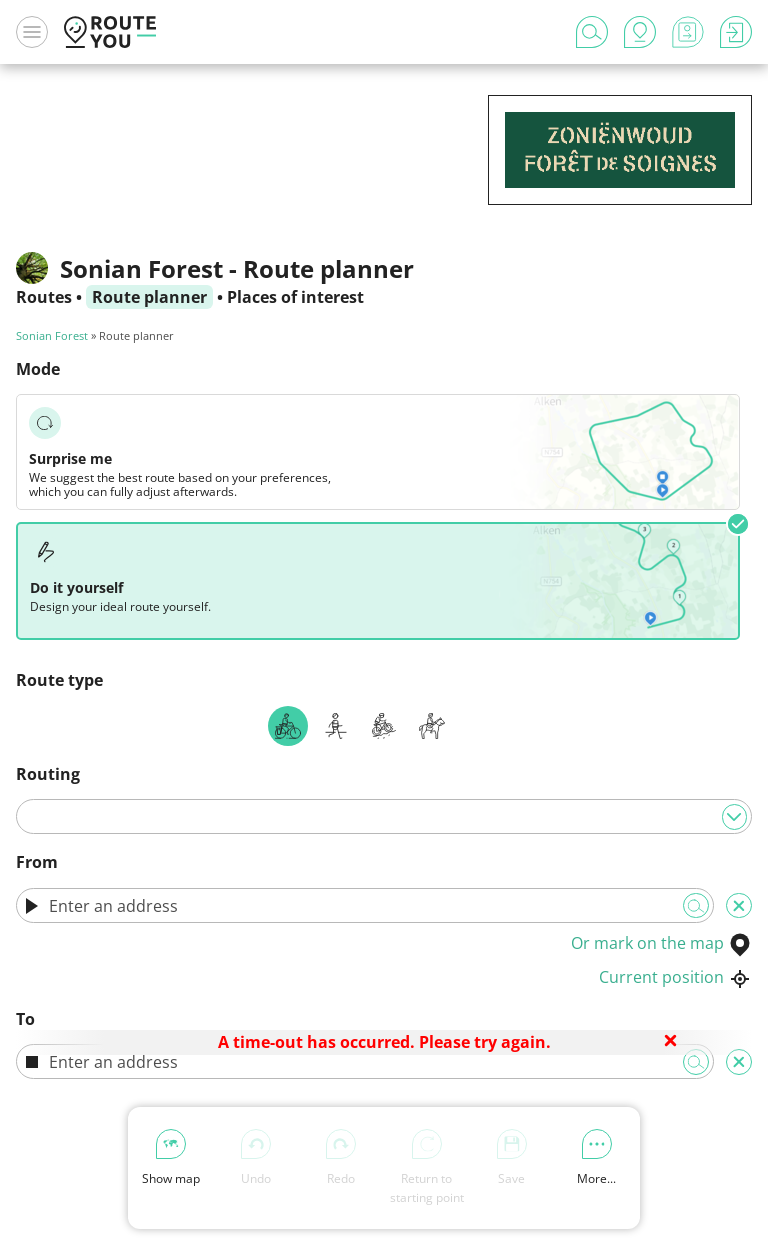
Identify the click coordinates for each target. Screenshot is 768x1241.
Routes (44, 297)
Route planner (149, 297)
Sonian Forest (52, 335)
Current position (675, 977)
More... (596, 1158)
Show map (171, 1158)
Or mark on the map (661, 943)
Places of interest (295, 297)
